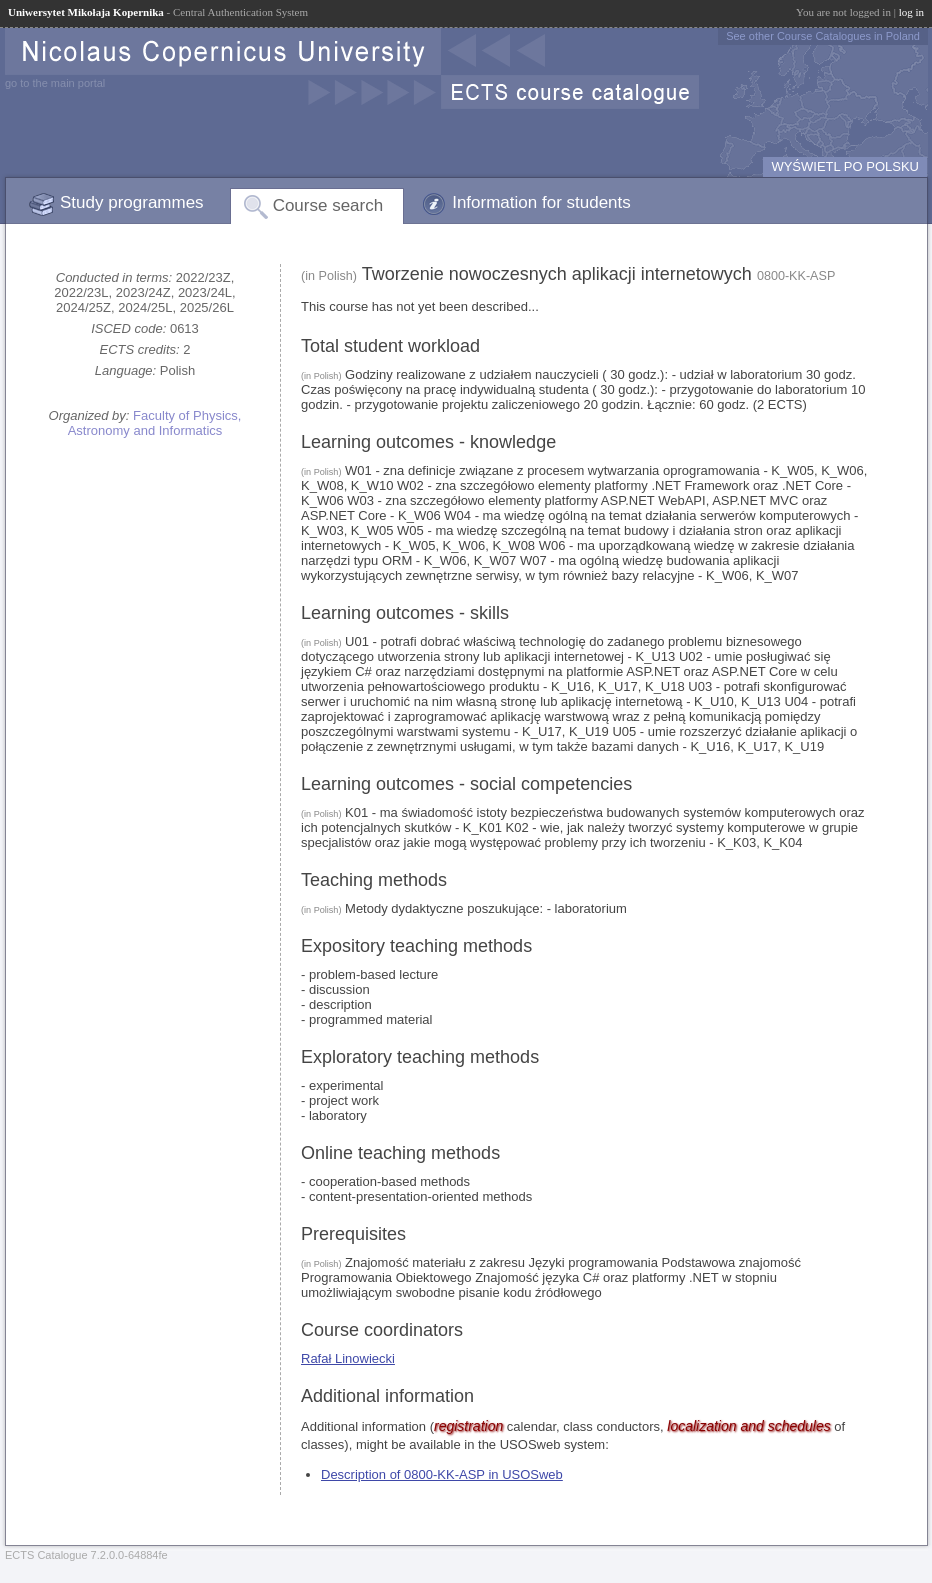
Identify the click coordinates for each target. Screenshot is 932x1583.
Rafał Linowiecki (348, 1358)
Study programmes (132, 202)
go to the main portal (55, 83)
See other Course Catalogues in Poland (823, 36)
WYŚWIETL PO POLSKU (845, 166)
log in (911, 12)
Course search (328, 205)
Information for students (541, 202)
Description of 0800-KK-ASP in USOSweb (442, 1474)
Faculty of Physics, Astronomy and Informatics (155, 423)
